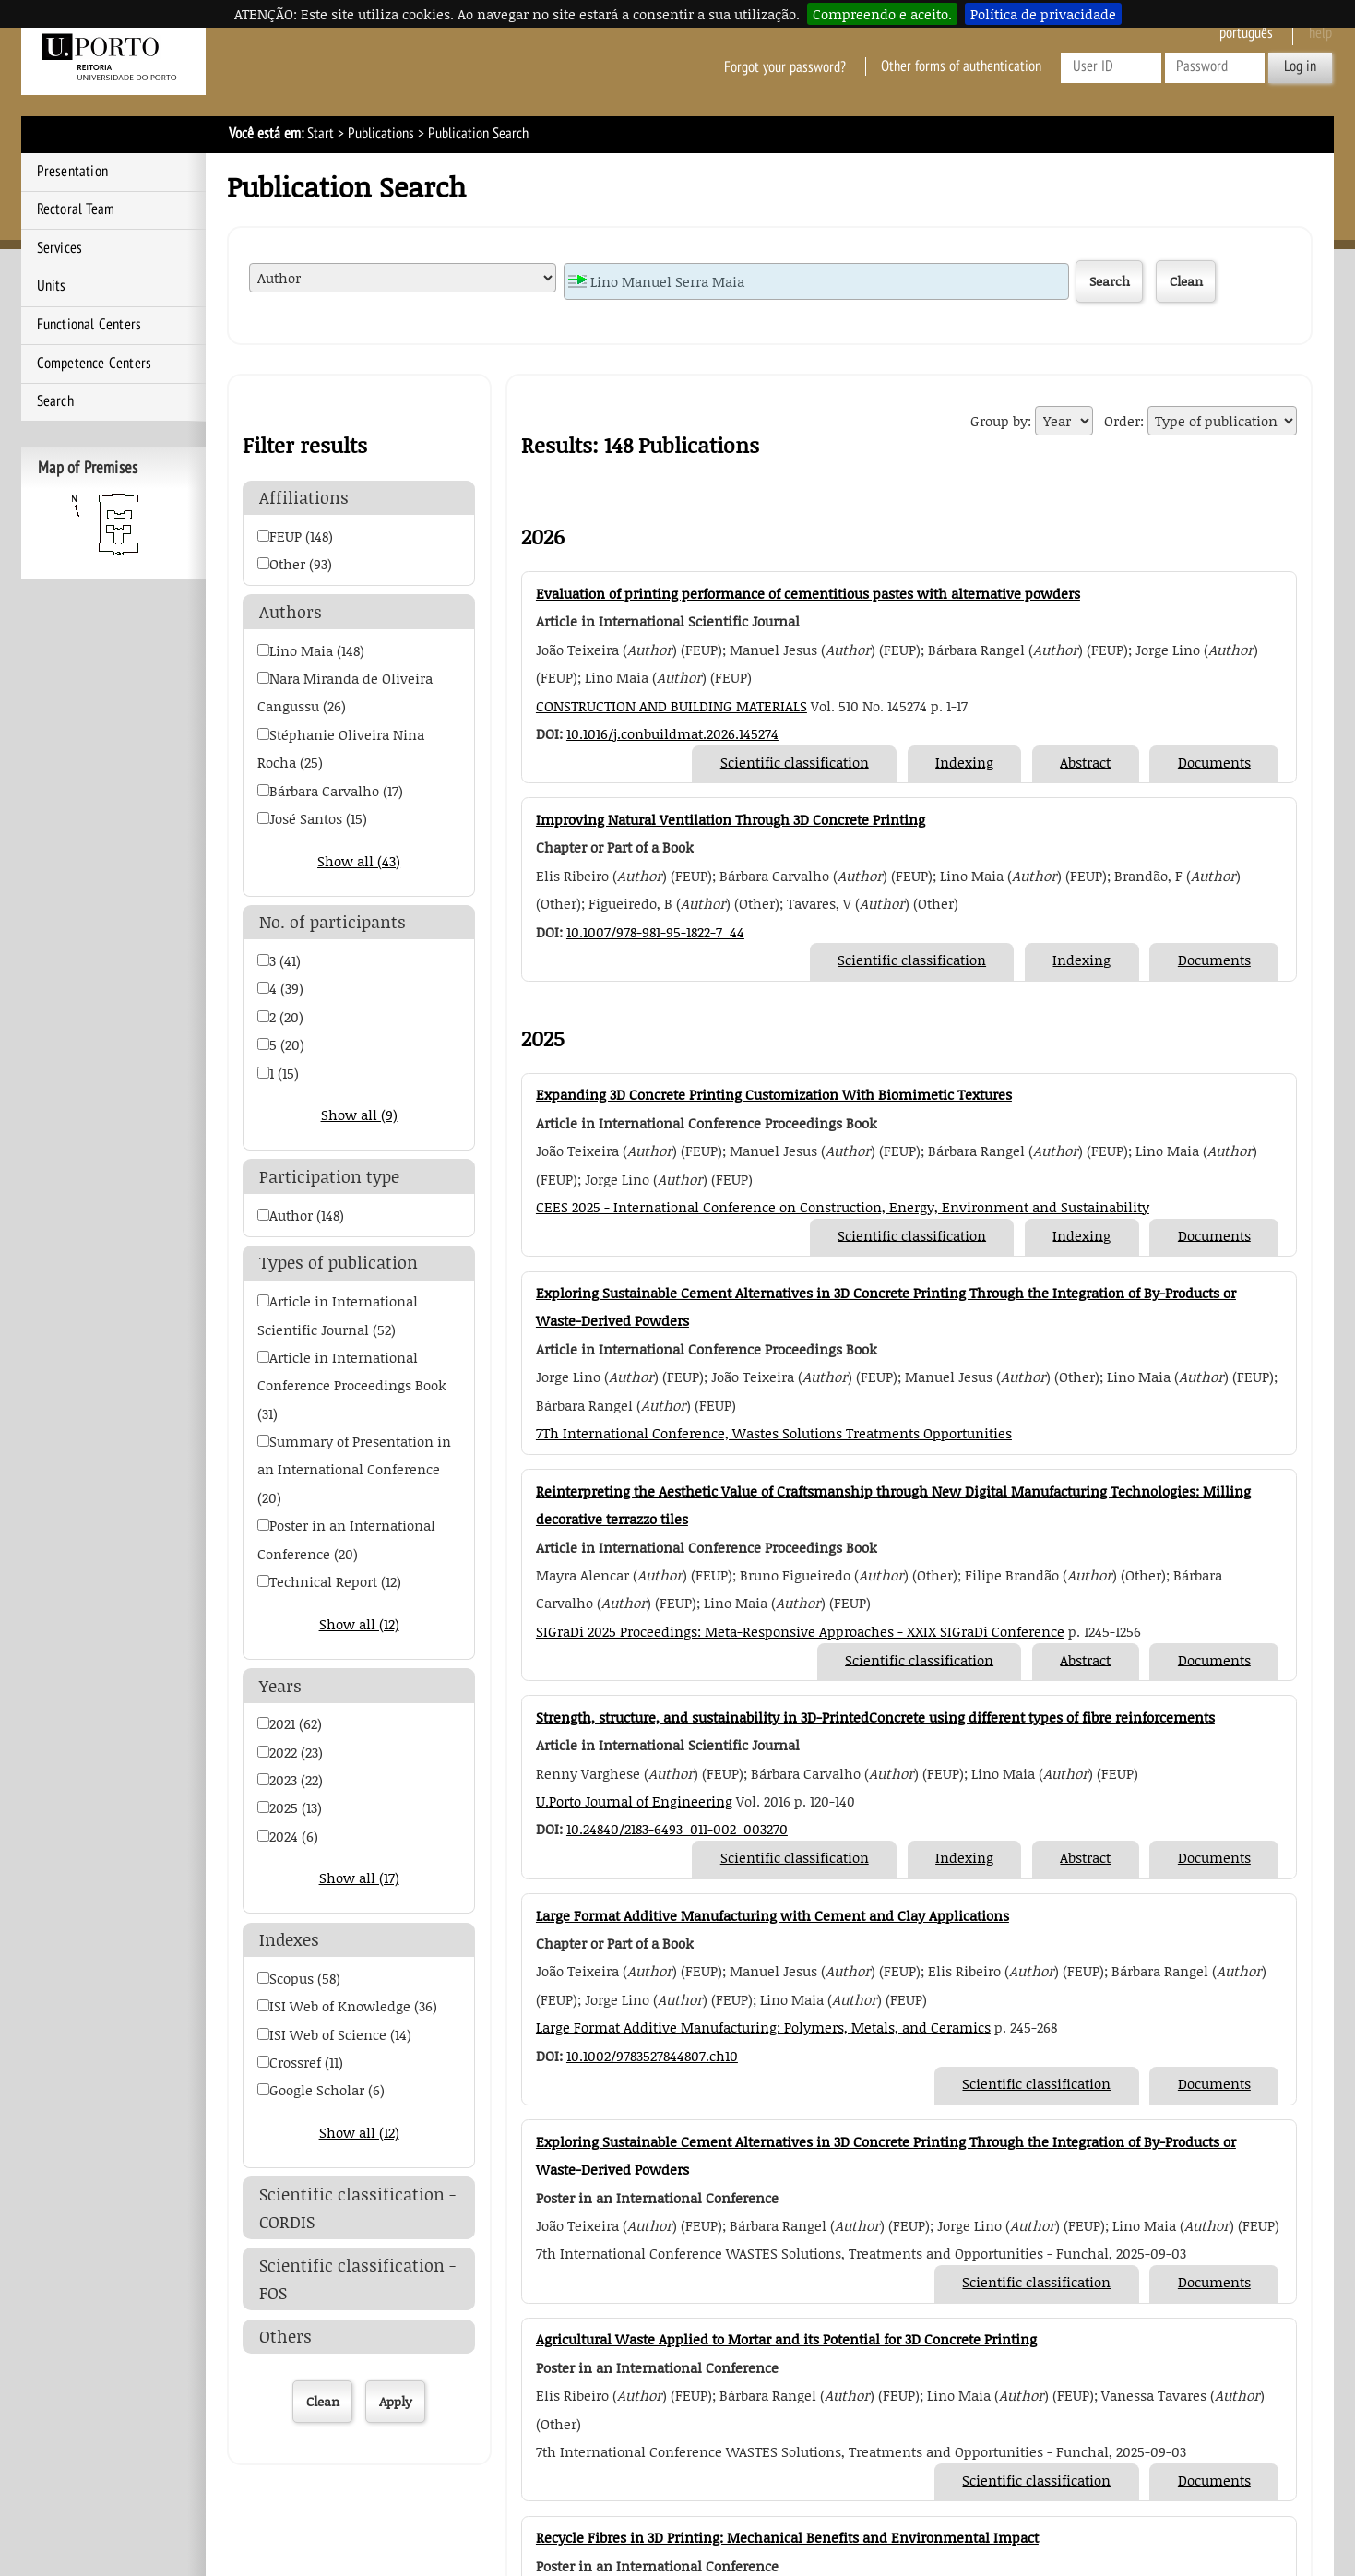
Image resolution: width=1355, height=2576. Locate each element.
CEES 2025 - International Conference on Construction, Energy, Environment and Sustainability (842, 1207)
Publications (381, 134)
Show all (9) (359, 1114)
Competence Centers (94, 363)
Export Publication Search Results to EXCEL (778, 447)
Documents (1214, 761)
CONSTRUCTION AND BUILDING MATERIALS (671, 706)
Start (320, 134)
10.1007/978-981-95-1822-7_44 (655, 932)
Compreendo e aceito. (882, 14)
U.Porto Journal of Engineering (634, 1801)
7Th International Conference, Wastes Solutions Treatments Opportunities (774, 1433)
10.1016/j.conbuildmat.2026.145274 (672, 733)
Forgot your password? (785, 66)
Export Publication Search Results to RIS (818, 447)
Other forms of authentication (961, 66)
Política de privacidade (1043, 14)
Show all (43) (358, 861)
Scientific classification (794, 761)
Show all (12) (359, 1624)
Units (51, 286)
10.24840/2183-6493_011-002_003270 (677, 1828)
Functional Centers (89, 325)
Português (1246, 33)
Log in (1300, 66)
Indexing (964, 761)
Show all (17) (359, 1877)
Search (55, 401)
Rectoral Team (76, 209)
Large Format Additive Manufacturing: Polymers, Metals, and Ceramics (763, 2027)
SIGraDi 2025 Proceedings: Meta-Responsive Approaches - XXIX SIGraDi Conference (800, 1631)
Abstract (1085, 761)
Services (60, 248)
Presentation (72, 171)
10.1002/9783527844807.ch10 (652, 2055)
